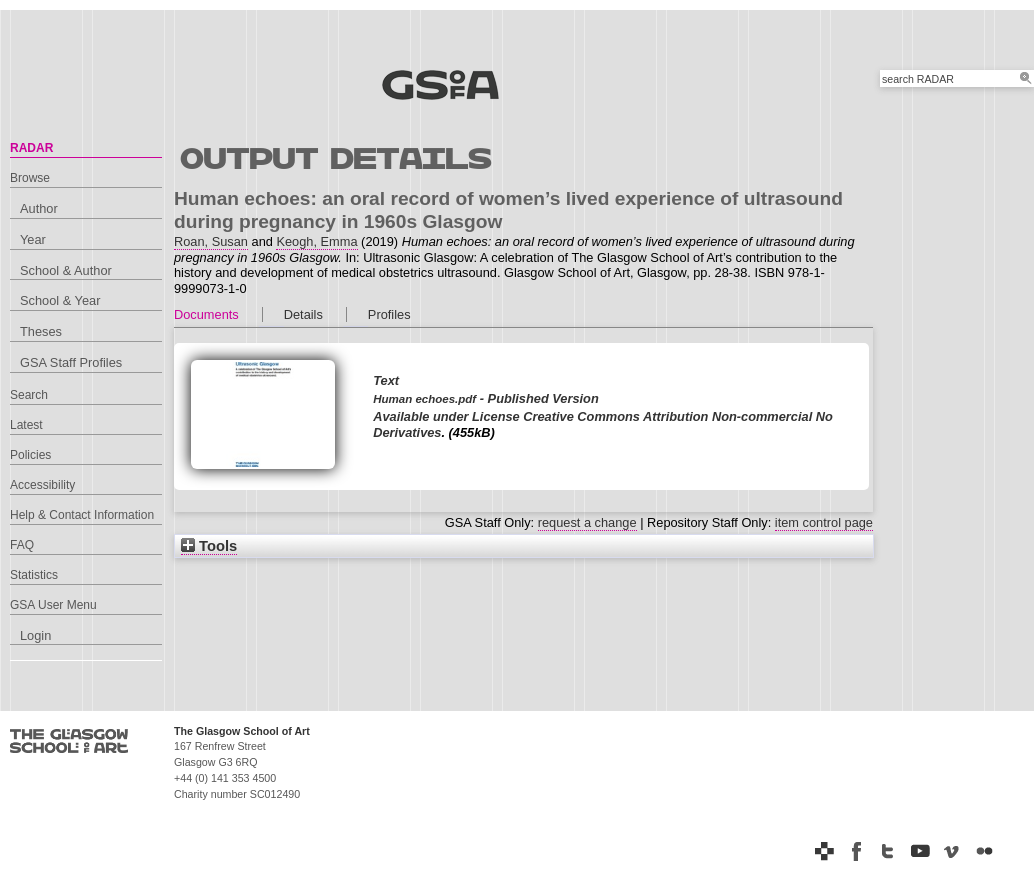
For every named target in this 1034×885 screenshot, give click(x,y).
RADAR (31, 148)
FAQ (22, 545)
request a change (587, 522)
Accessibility (42, 485)
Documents (206, 314)
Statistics (34, 575)
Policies (30, 455)
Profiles (389, 314)
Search (29, 395)
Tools (209, 546)
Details (303, 314)
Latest (26, 425)
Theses (41, 331)
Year (33, 239)
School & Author (66, 270)
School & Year (60, 300)
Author (39, 208)
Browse (30, 178)
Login (35, 635)
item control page (824, 522)
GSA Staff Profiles (71, 362)
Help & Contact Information (82, 515)
